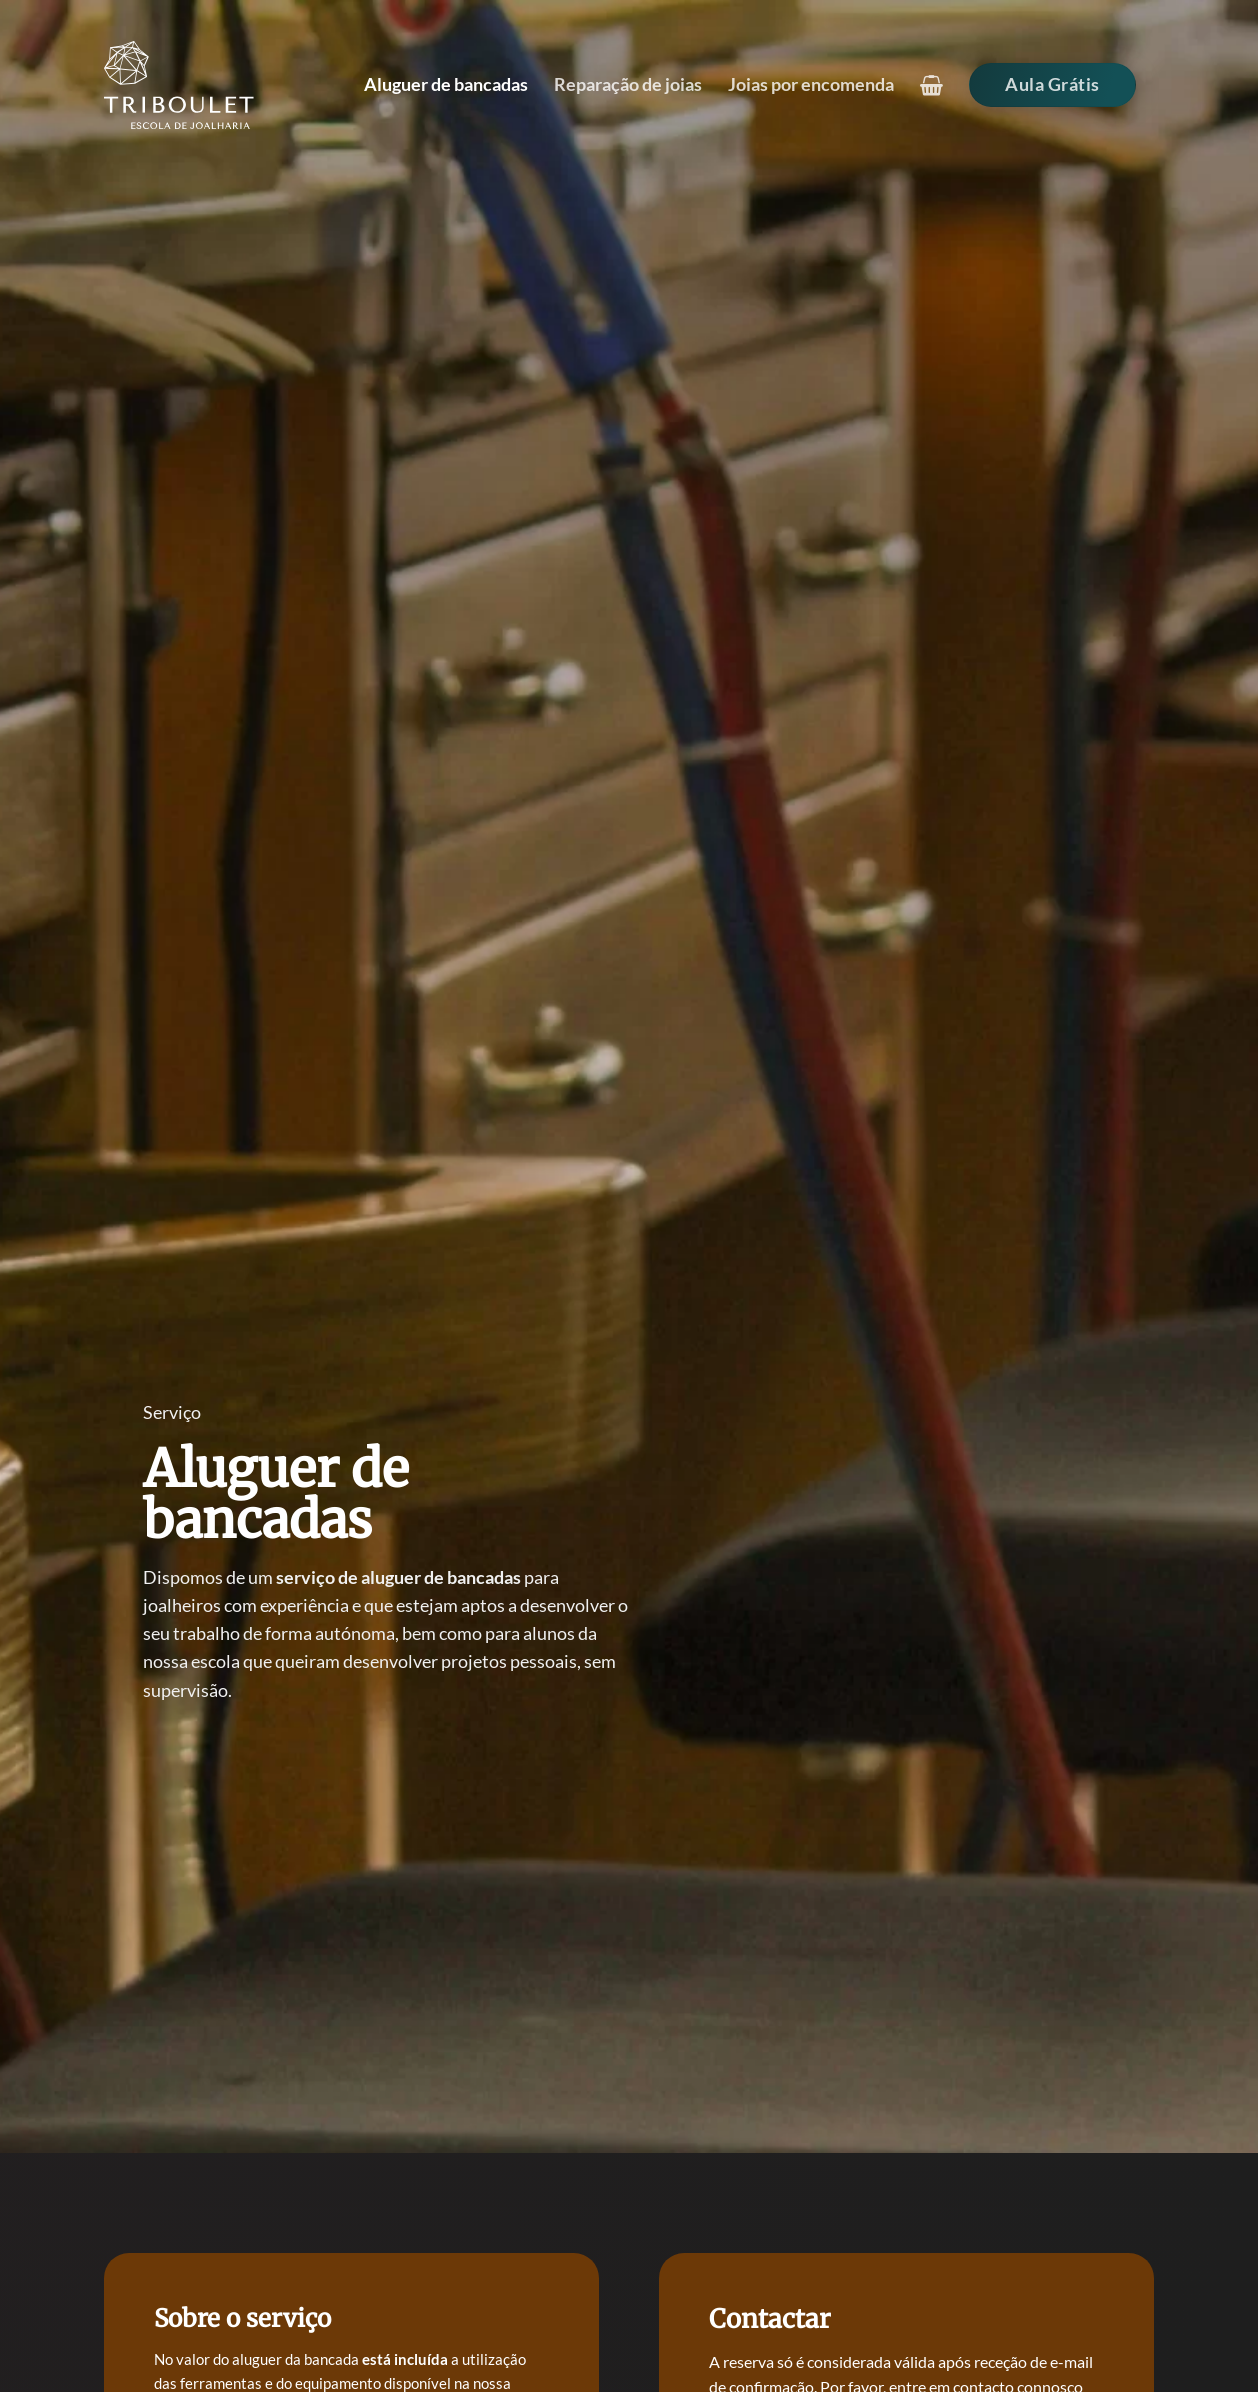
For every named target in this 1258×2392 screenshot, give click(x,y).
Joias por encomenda (811, 84)
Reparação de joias (628, 84)
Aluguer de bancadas (446, 84)
